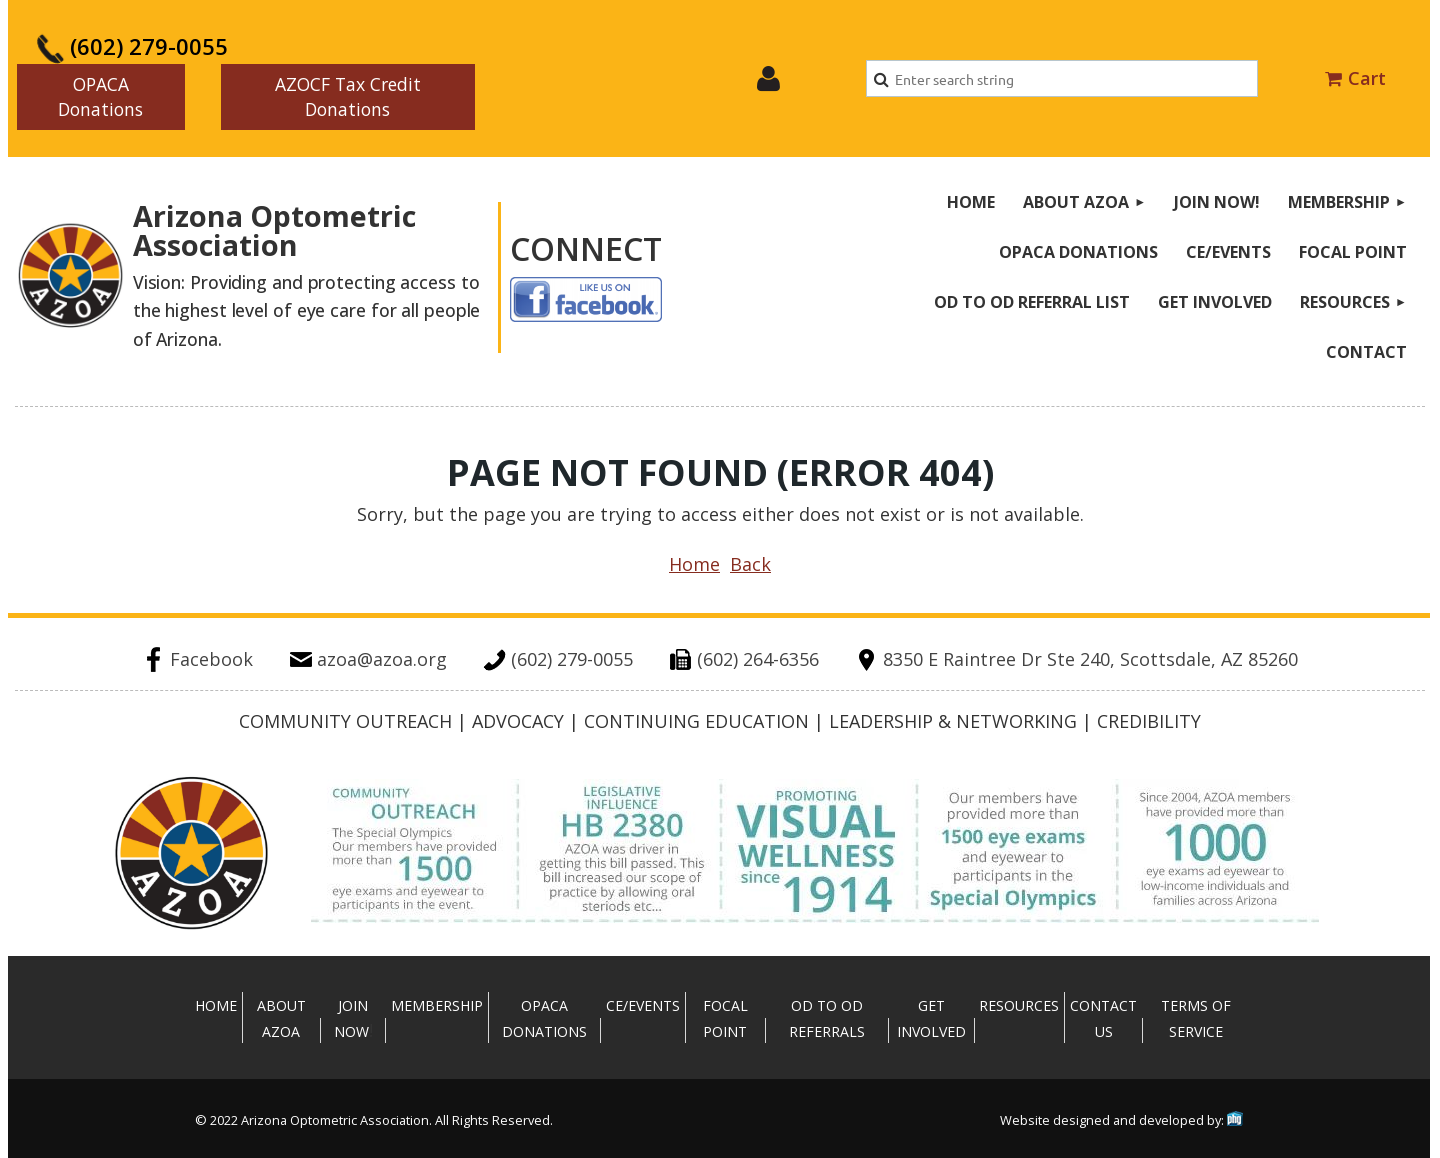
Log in (768, 79)
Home (694, 564)
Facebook (197, 659)
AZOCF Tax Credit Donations (348, 96)
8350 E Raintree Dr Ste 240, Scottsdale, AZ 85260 (1076, 659)
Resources (1019, 1005)
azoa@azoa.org (368, 659)
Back (750, 564)
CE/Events (643, 1005)
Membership (437, 1005)
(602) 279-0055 (132, 46)
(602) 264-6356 (744, 659)
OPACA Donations (100, 96)
